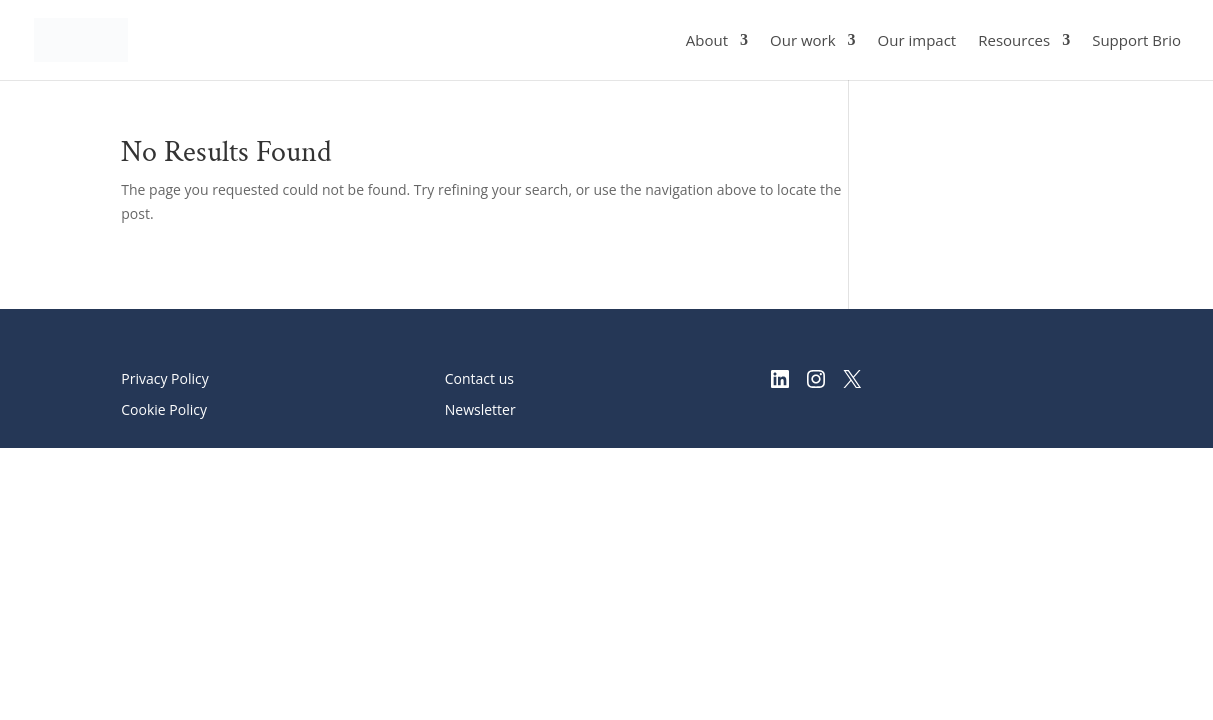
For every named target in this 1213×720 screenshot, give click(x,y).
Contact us (479, 378)
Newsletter (480, 409)
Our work (803, 41)
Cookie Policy (164, 409)
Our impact (917, 41)
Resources (1014, 41)
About (707, 41)
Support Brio (1136, 41)
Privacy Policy (164, 378)
